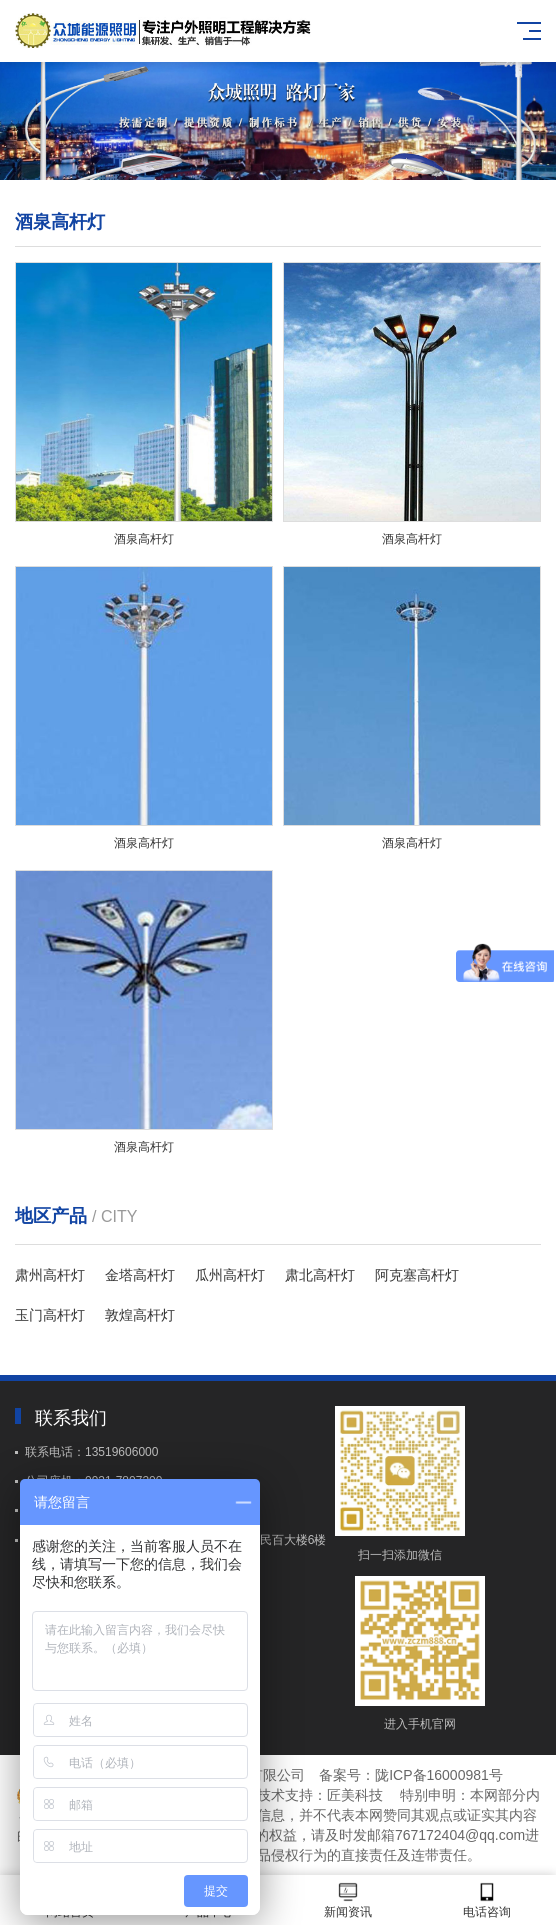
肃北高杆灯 (320, 1275)
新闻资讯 (347, 1900)
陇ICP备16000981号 (439, 1775)
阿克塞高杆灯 (417, 1275)
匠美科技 (355, 1795)
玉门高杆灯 (50, 1315)
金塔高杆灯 (140, 1275)
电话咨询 (486, 1900)
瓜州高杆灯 (230, 1275)
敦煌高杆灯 (140, 1315)
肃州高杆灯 (50, 1275)
